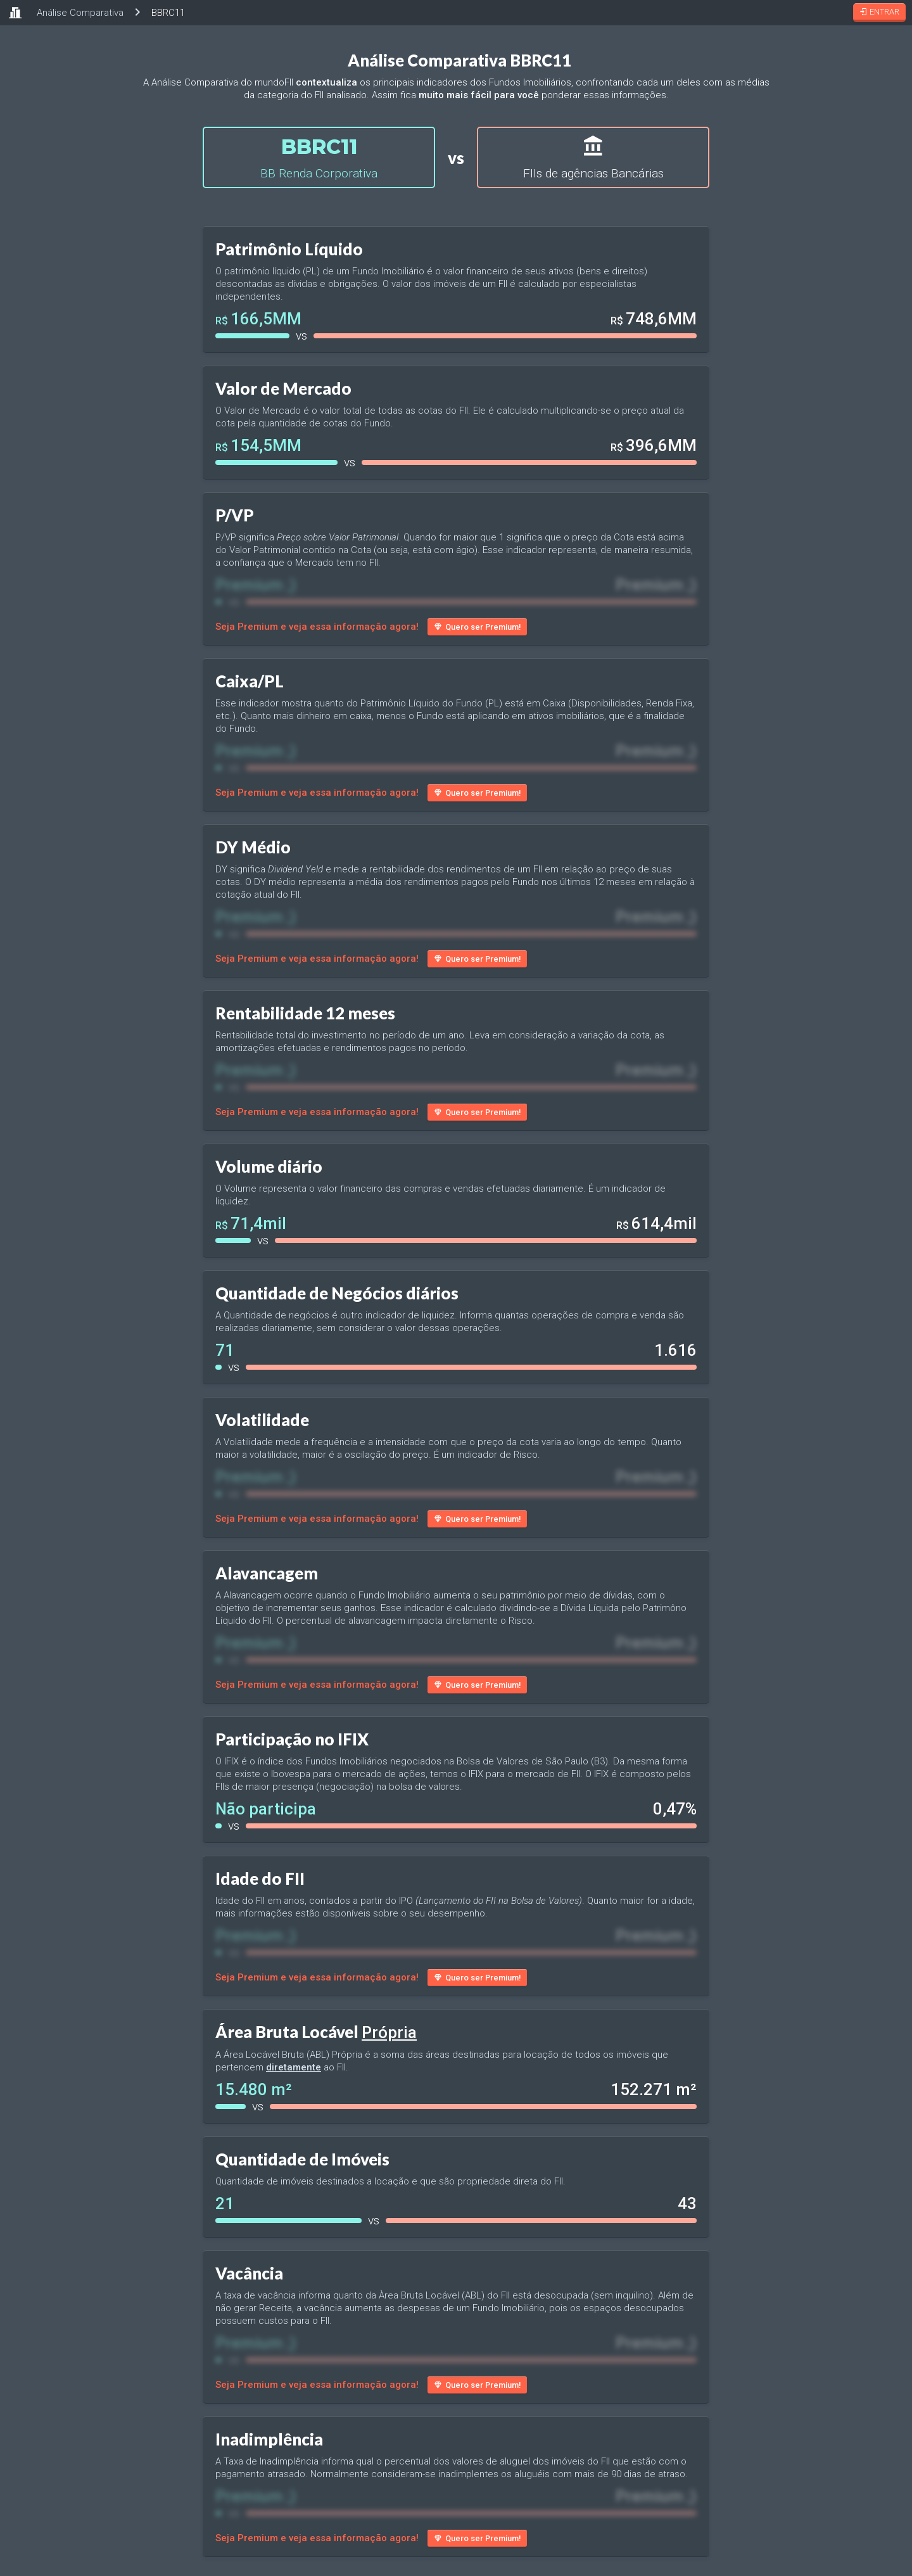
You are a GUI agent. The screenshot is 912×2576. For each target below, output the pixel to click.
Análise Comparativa (80, 12)
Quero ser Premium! (477, 627)
